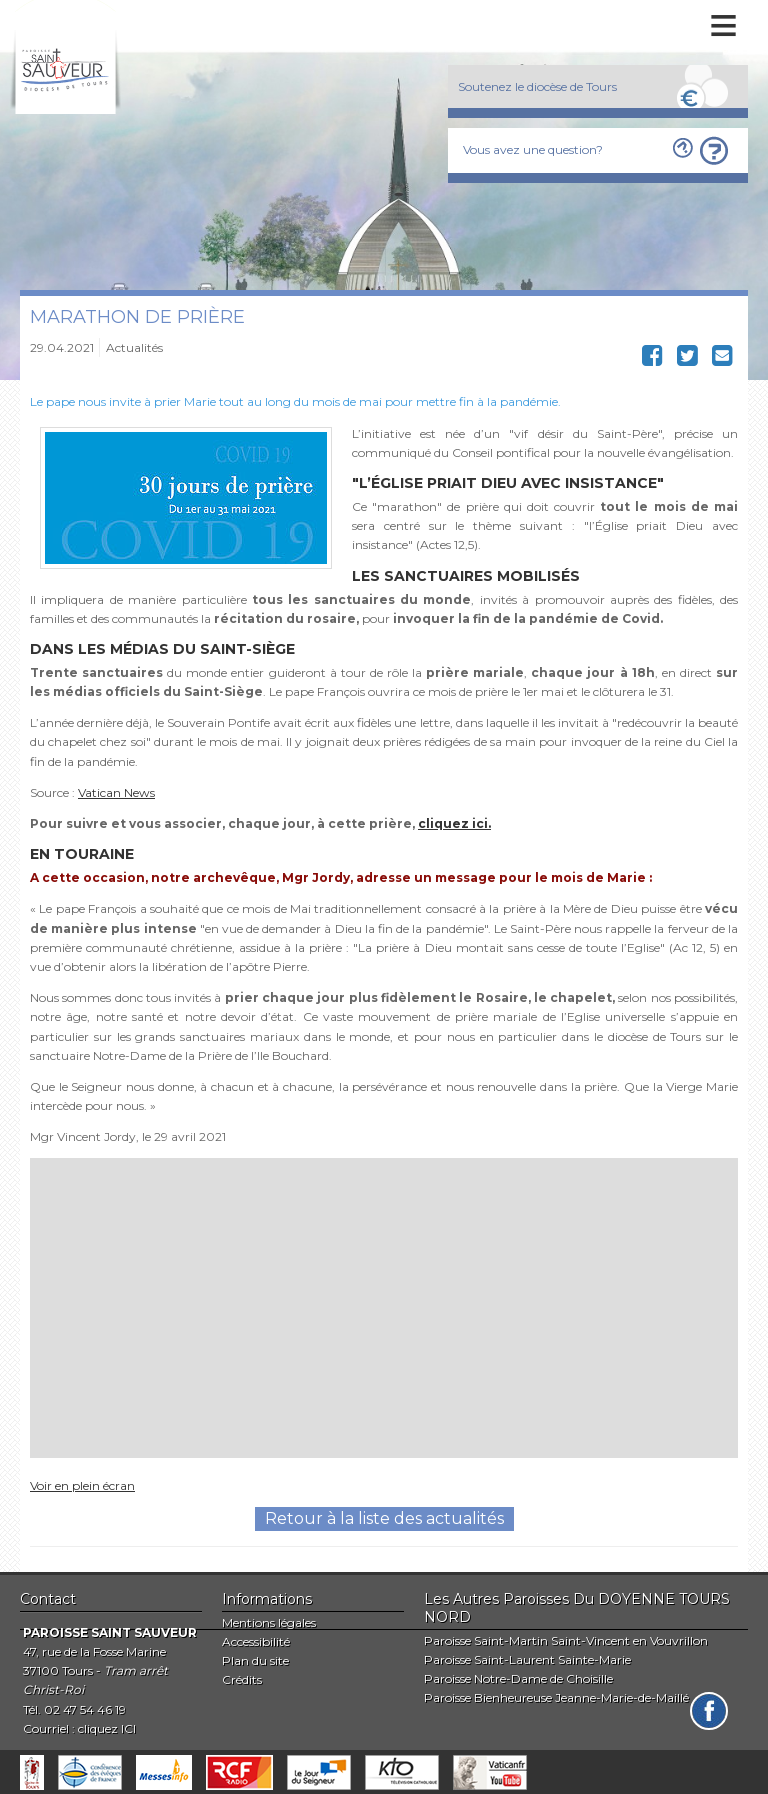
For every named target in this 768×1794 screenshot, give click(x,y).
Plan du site (255, 1660)
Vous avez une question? (533, 149)
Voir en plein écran (82, 1485)
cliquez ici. (454, 823)
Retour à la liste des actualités (384, 1518)
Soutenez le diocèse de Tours (537, 86)
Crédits (242, 1679)
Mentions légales (269, 1622)
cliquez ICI (107, 1728)
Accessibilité (256, 1641)
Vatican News (116, 792)
